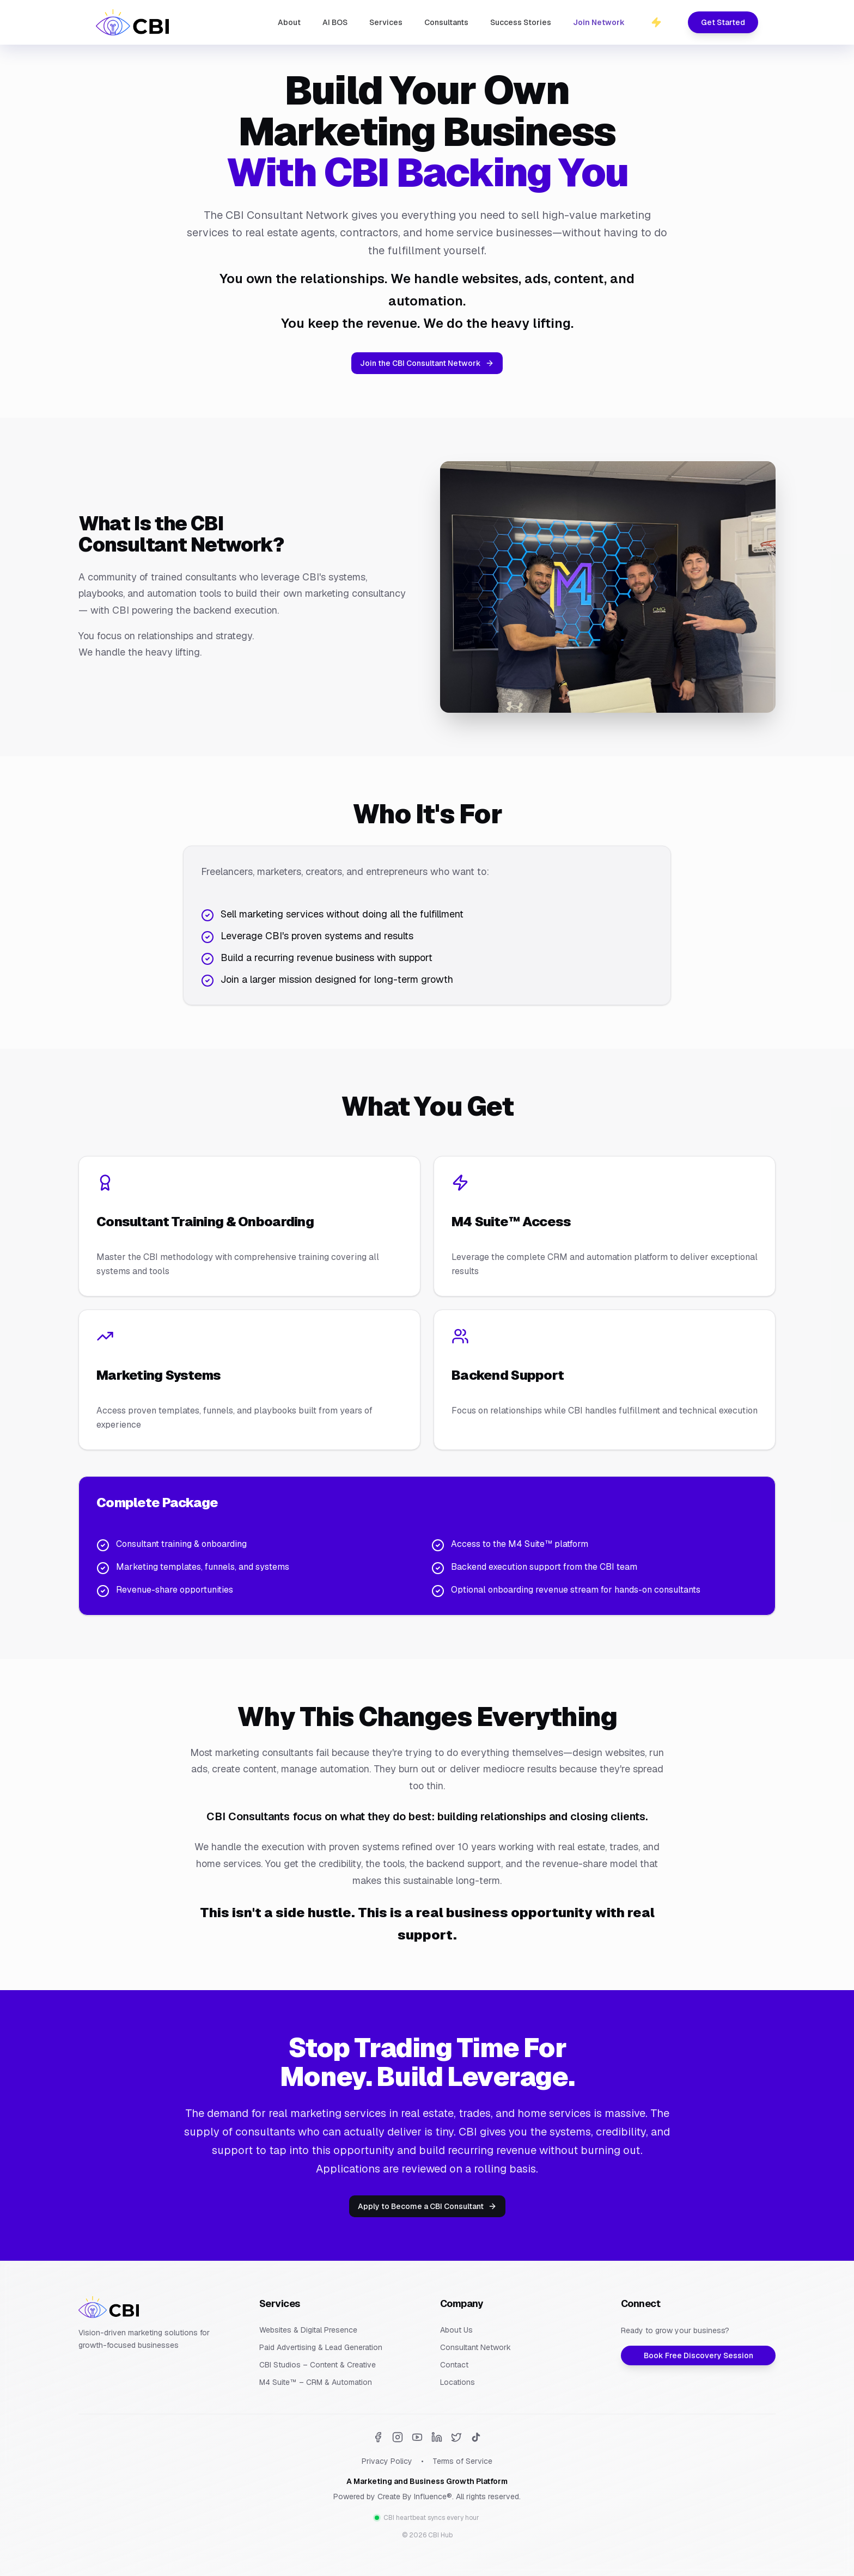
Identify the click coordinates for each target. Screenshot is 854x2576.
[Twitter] (456, 2437)
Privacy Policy (387, 2461)
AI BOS (334, 22)
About (289, 22)
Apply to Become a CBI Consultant (427, 2206)
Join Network (599, 22)
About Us (456, 2330)
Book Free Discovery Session (698, 2355)
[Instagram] (397, 2437)
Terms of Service (462, 2461)
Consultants (446, 22)
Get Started (723, 22)
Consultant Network (475, 2347)
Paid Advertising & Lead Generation (320, 2347)
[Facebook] (378, 2437)
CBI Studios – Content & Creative (317, 2365)
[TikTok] (476, 2437)
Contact (454, 2365)
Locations (457, 2382)
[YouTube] (417, 2437)
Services (385, 22)
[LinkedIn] (436, 2437)
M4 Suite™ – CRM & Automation (315, 2382)
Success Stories (520, 22)
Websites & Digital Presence (308, 2330)
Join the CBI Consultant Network (427, 363)
